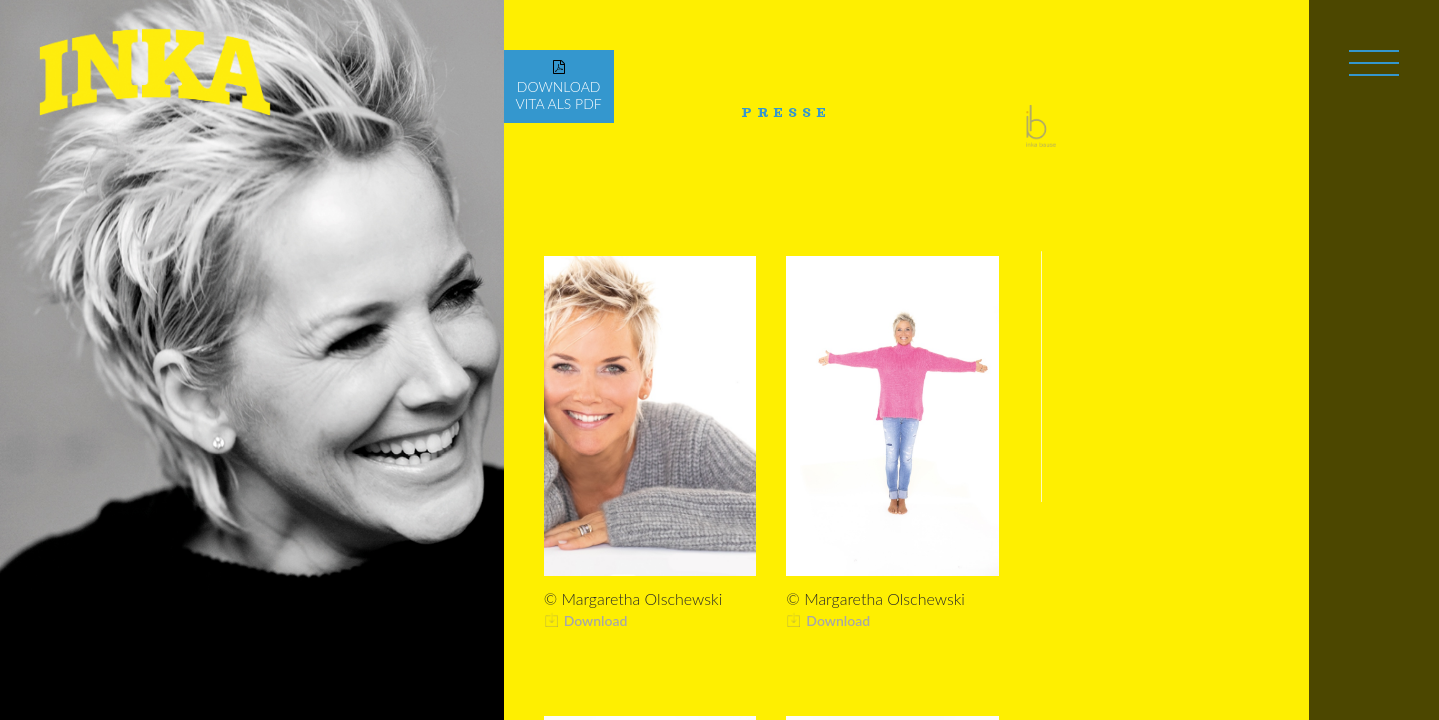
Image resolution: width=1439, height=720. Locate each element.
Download (596, 620)
